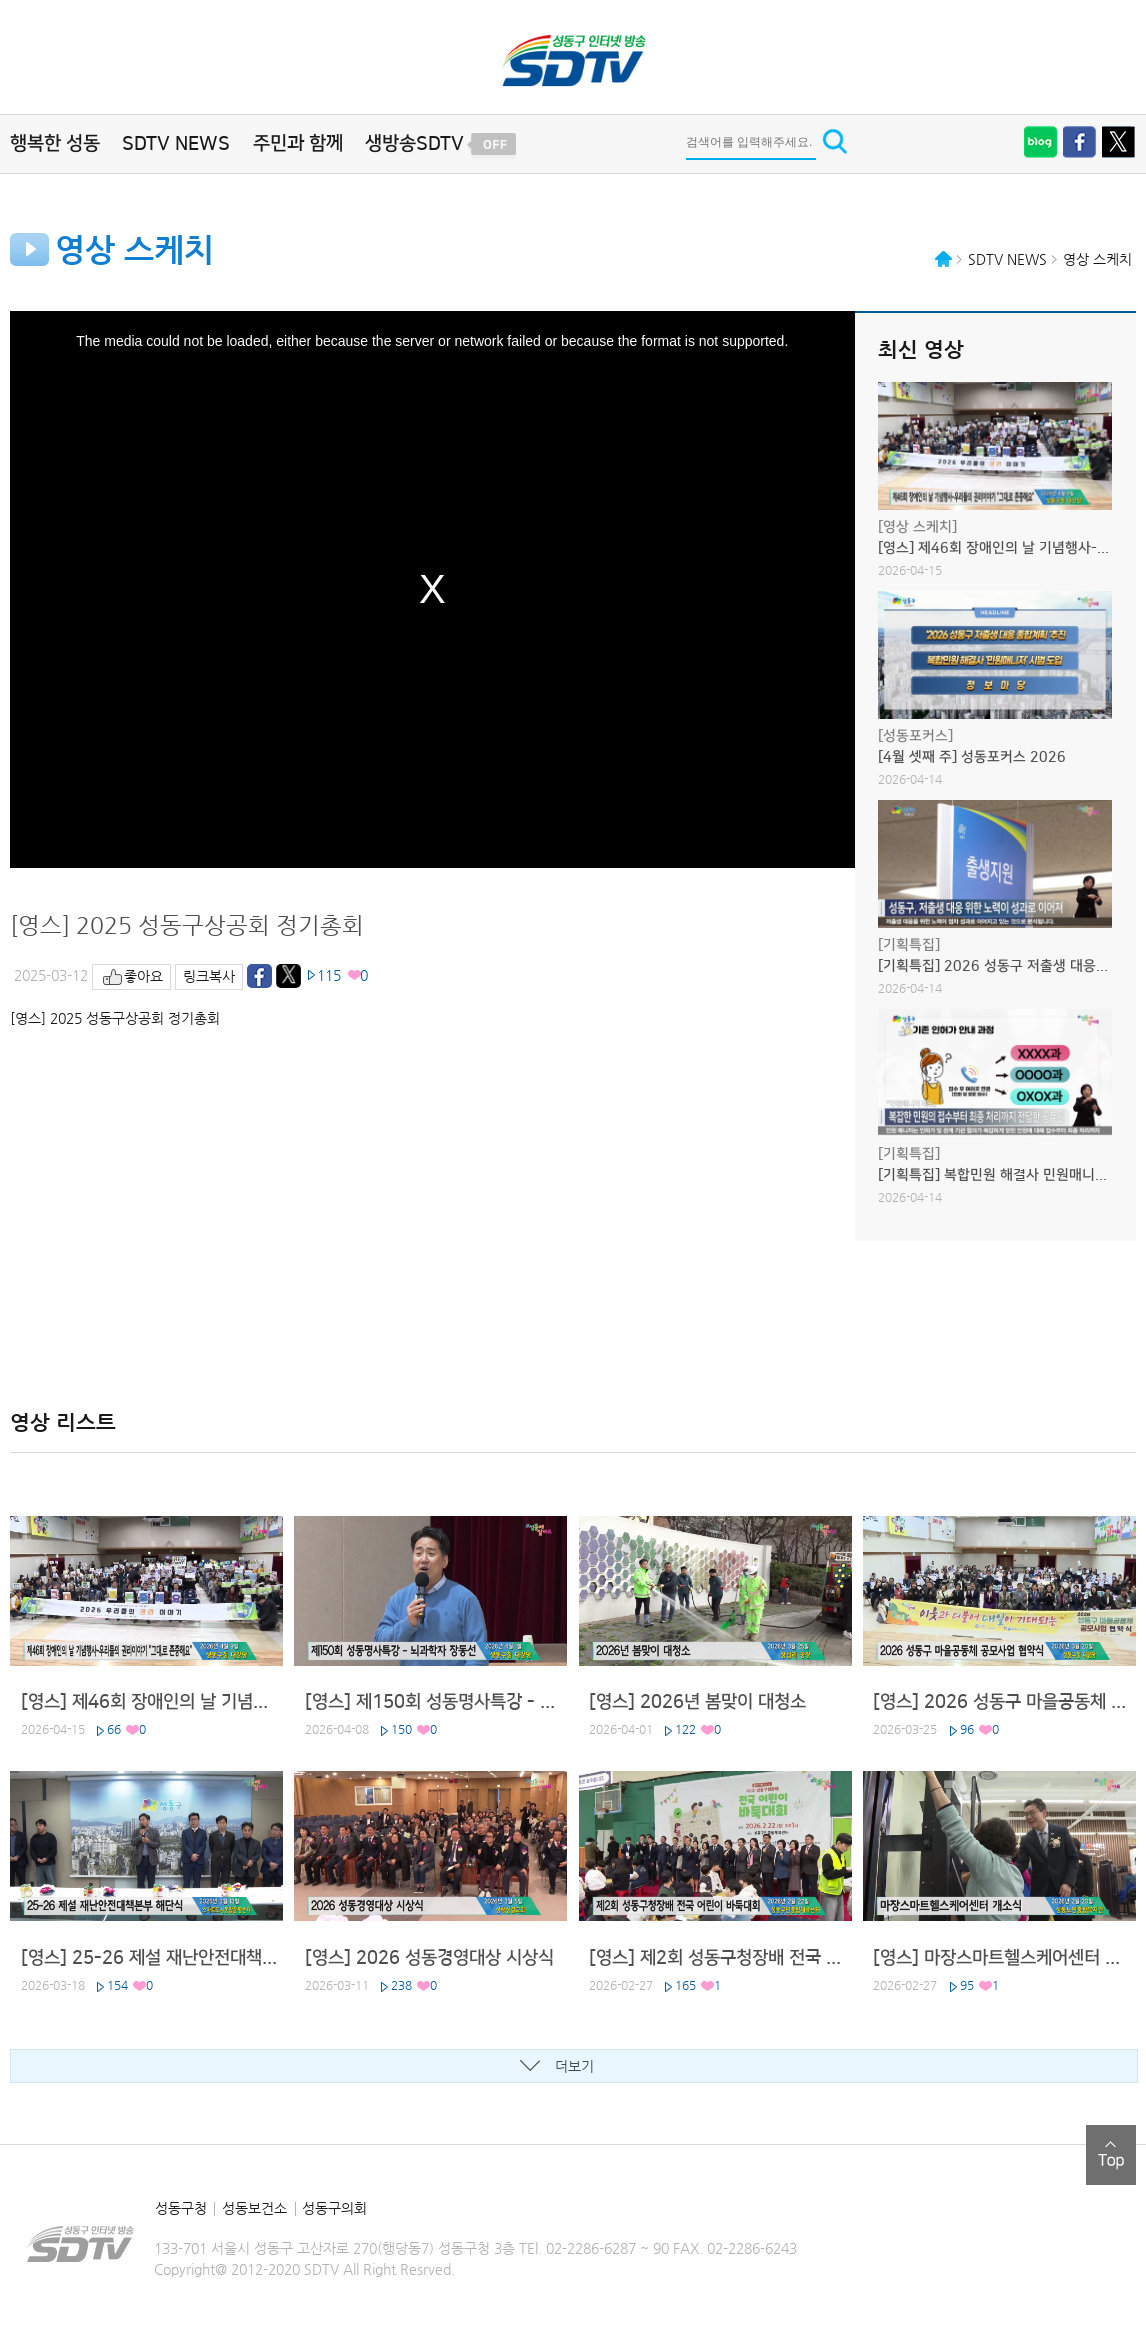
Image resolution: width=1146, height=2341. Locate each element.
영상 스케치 (1097, 259)
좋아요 (143, 976)
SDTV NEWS (176, 143)
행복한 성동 (55, 143)
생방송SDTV (414, 143)
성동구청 (181, 2208)
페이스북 (1080, 142)
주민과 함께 (298, 143)
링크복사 (209, 976)
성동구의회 (334, 2208)
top (1111, 2155)
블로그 (1041, 142)
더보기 (574, 2066)
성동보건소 (254, 2208)
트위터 (1119, 142)
